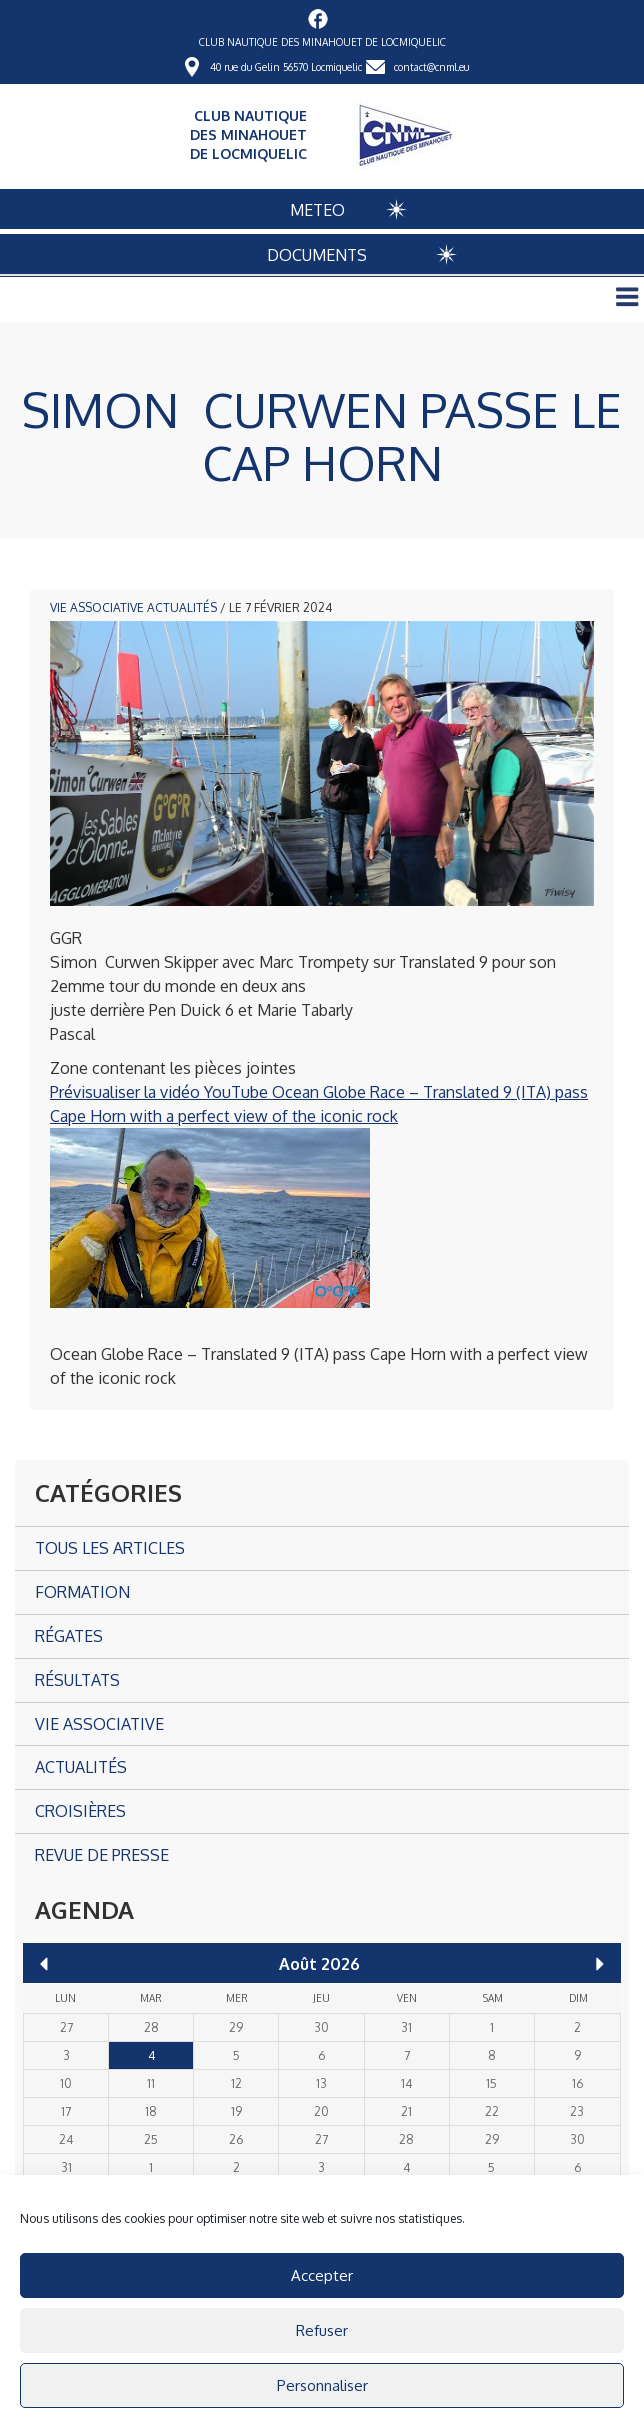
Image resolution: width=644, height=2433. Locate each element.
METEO (317, 210)
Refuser (322, 2330)
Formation (82, 1592)
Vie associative (97, 607)
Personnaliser (322, 2385)
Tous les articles (110, 1548)
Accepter (322, 2275)
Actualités (182, 607)
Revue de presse (102, 1855)
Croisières (80, 1811)
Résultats (77, 1680)
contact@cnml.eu (431, 67)
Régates (69, 1636)
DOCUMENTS (317, 255)
